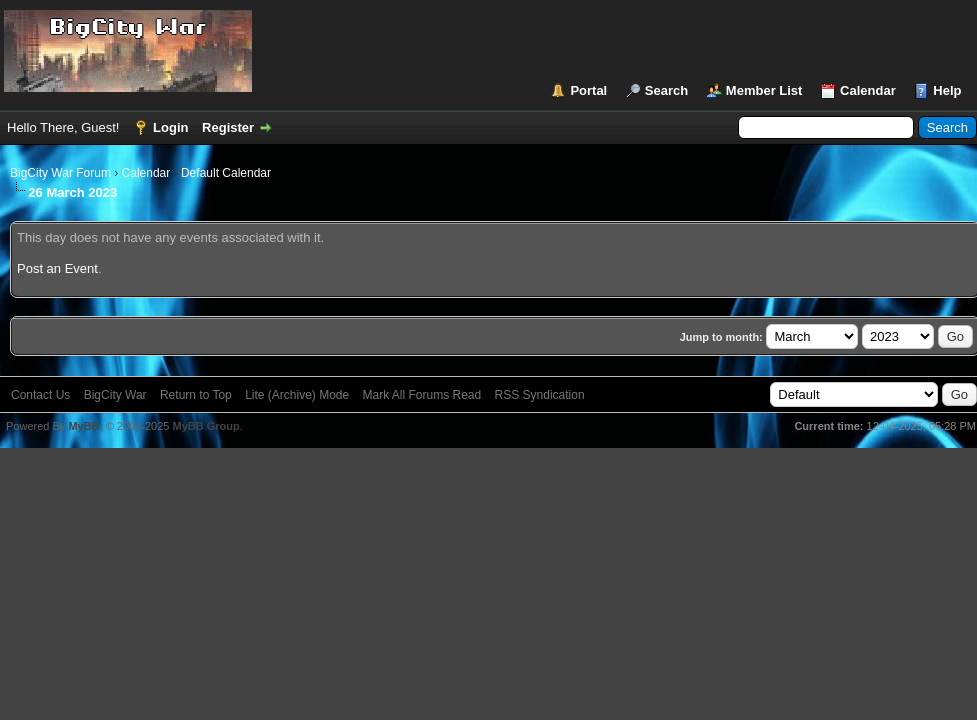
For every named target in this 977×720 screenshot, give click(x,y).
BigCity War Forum (60, 173)
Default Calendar (226, 173)
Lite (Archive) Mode (297, 395)
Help (947, 90)
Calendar (868, 90)
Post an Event (57, 268)
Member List (764, 90)
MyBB (83, 426)
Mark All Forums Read (422, 395)
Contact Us (40, 395)
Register (228, 127)
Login (170, 127)
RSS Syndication (540, 395)
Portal (588, 90)
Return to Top (196, 395)
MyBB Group (205, 426)
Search (666, 90)
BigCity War (115, 395)
